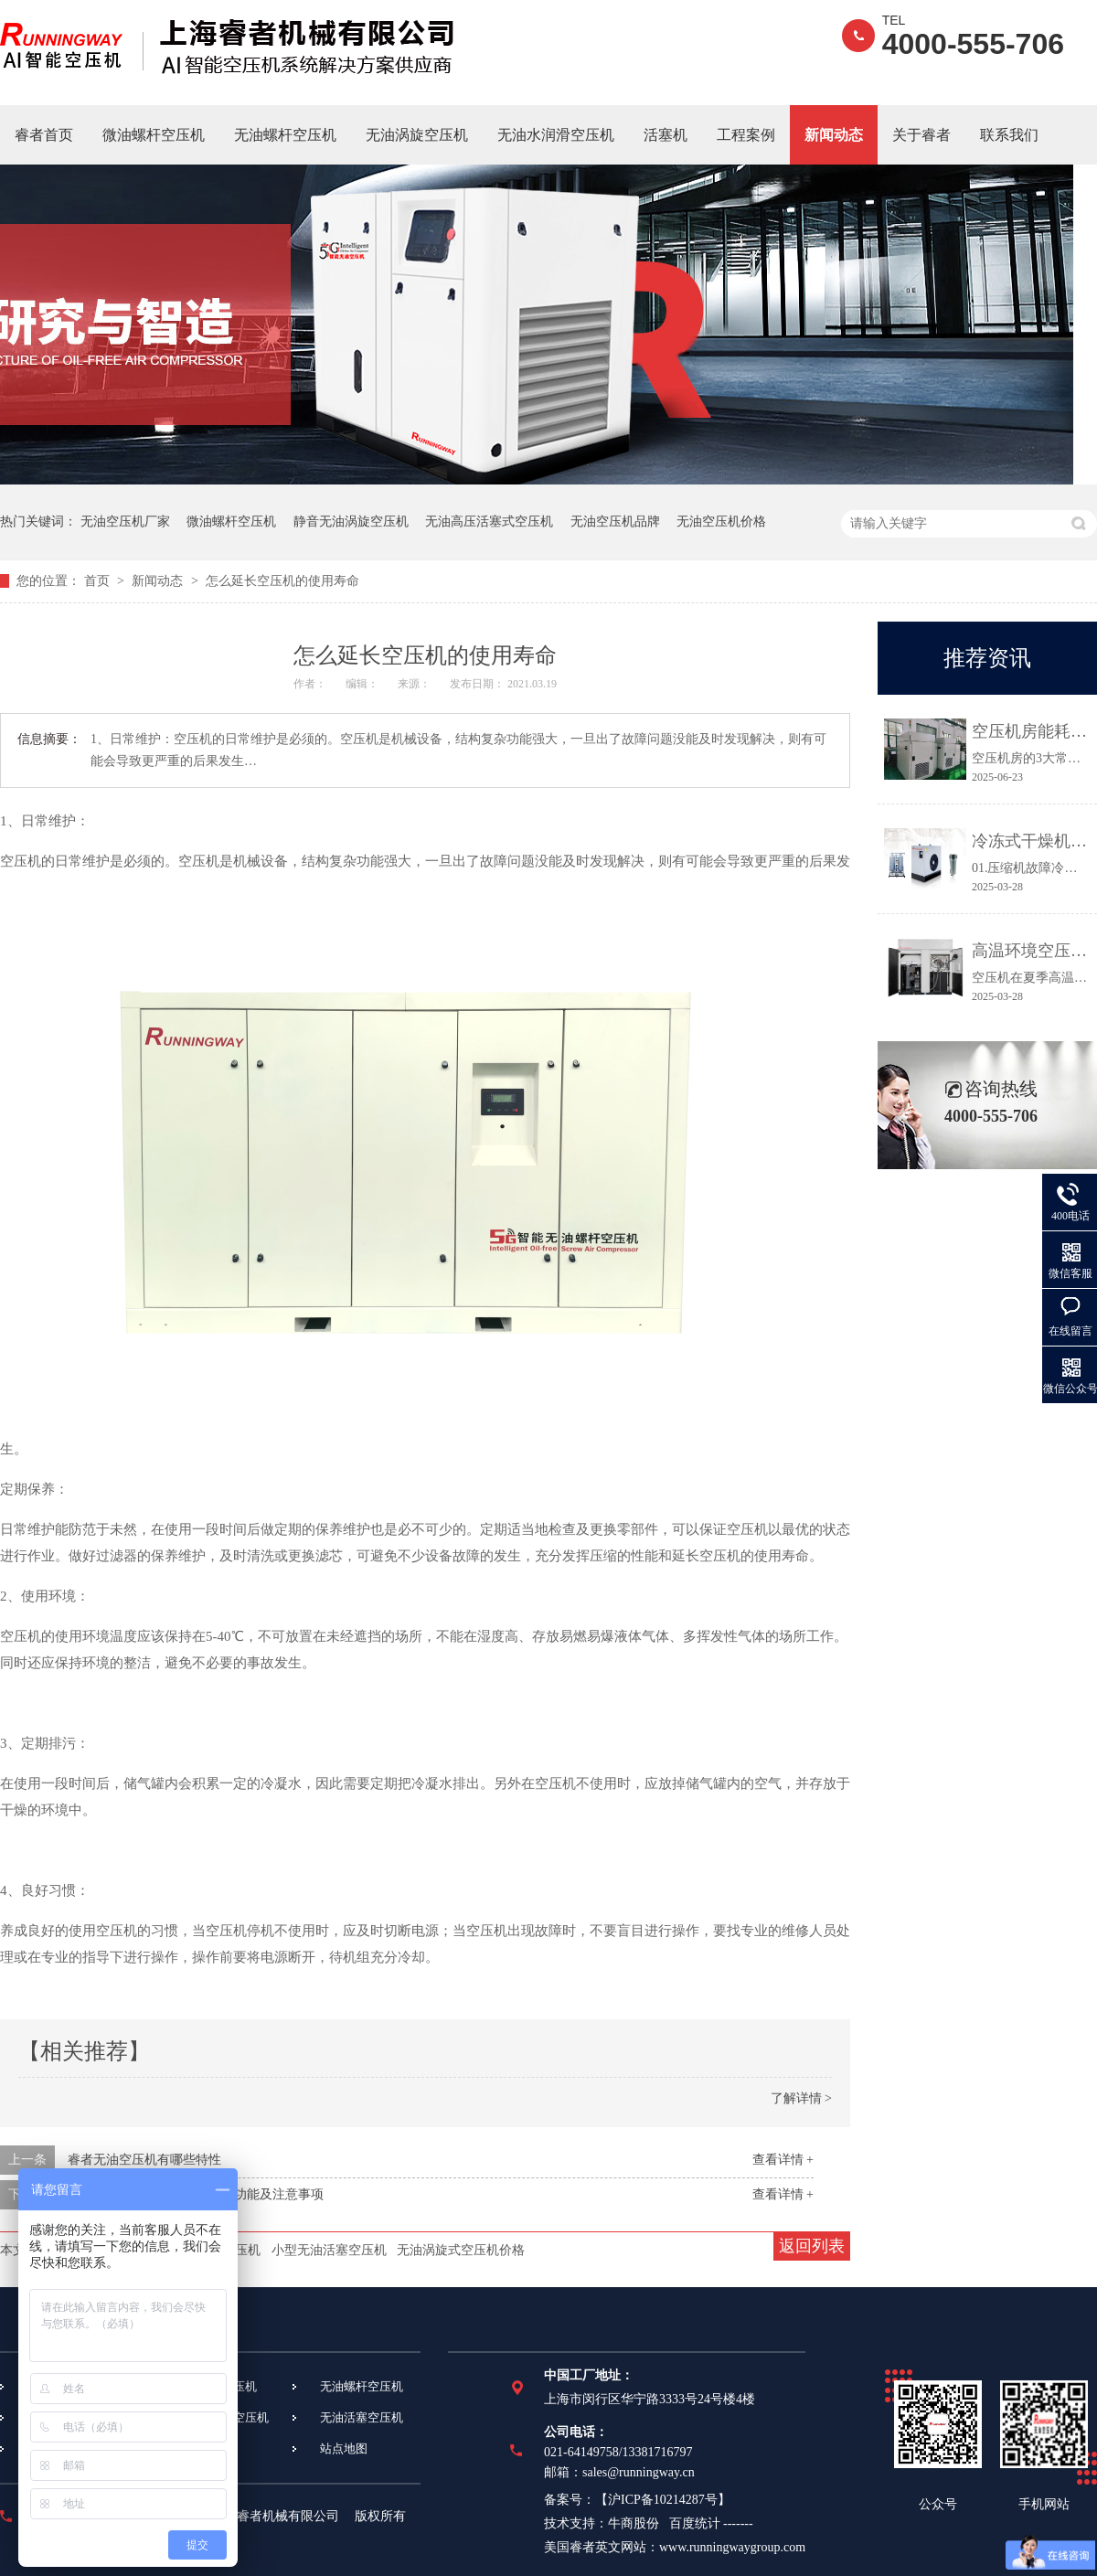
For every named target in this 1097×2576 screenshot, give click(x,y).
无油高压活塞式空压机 (489, 521)
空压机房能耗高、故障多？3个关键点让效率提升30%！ (1030, 731)
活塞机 (665, 135)
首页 (98, 581)
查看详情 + (783, 2159)
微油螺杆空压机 (153, 135)
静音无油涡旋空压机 (351, 521)
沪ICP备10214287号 (663, 2500)
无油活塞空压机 (361, 2417)
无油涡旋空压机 (417, 135)
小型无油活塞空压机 (329, 2250)
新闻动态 (833, 135)
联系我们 (1009, 135)
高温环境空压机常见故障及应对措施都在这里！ (1030, 951)
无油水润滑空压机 (555, 135)
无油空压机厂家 (125, 521)
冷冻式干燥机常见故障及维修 (1030, 841)
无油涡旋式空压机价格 (461, 2250)
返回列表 (812, 2246)
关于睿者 (921, 135)
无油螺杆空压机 (285, 135)
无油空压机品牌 (615, 521)
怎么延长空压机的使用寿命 (282, 581)
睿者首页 (44, 135)
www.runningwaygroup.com (732, 2547)
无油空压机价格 (721, 521)
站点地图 (343, 2448)
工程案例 (746, 135)
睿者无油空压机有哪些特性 (144, 2159)
